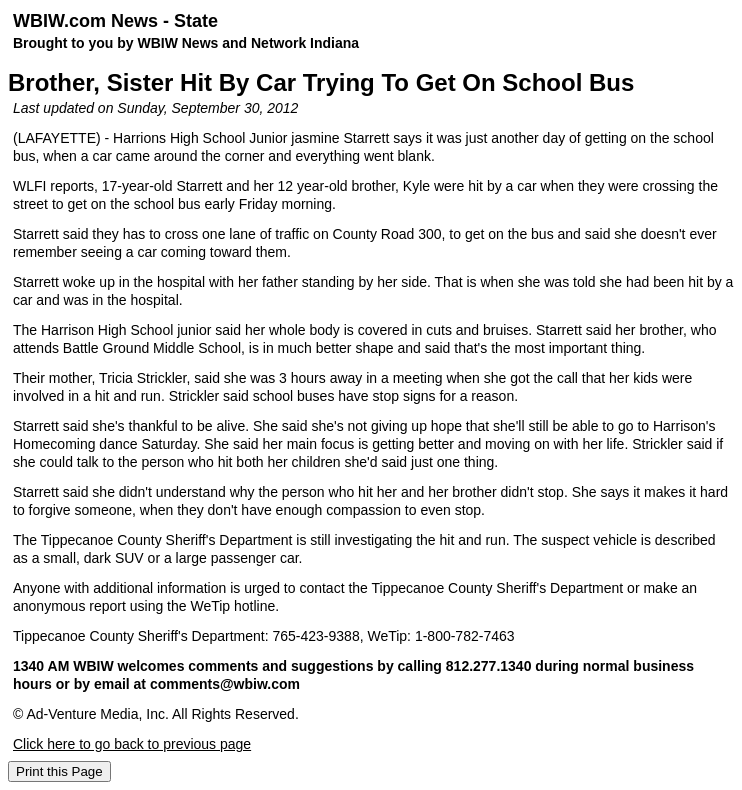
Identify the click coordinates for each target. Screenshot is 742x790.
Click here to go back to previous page (132, 744)
